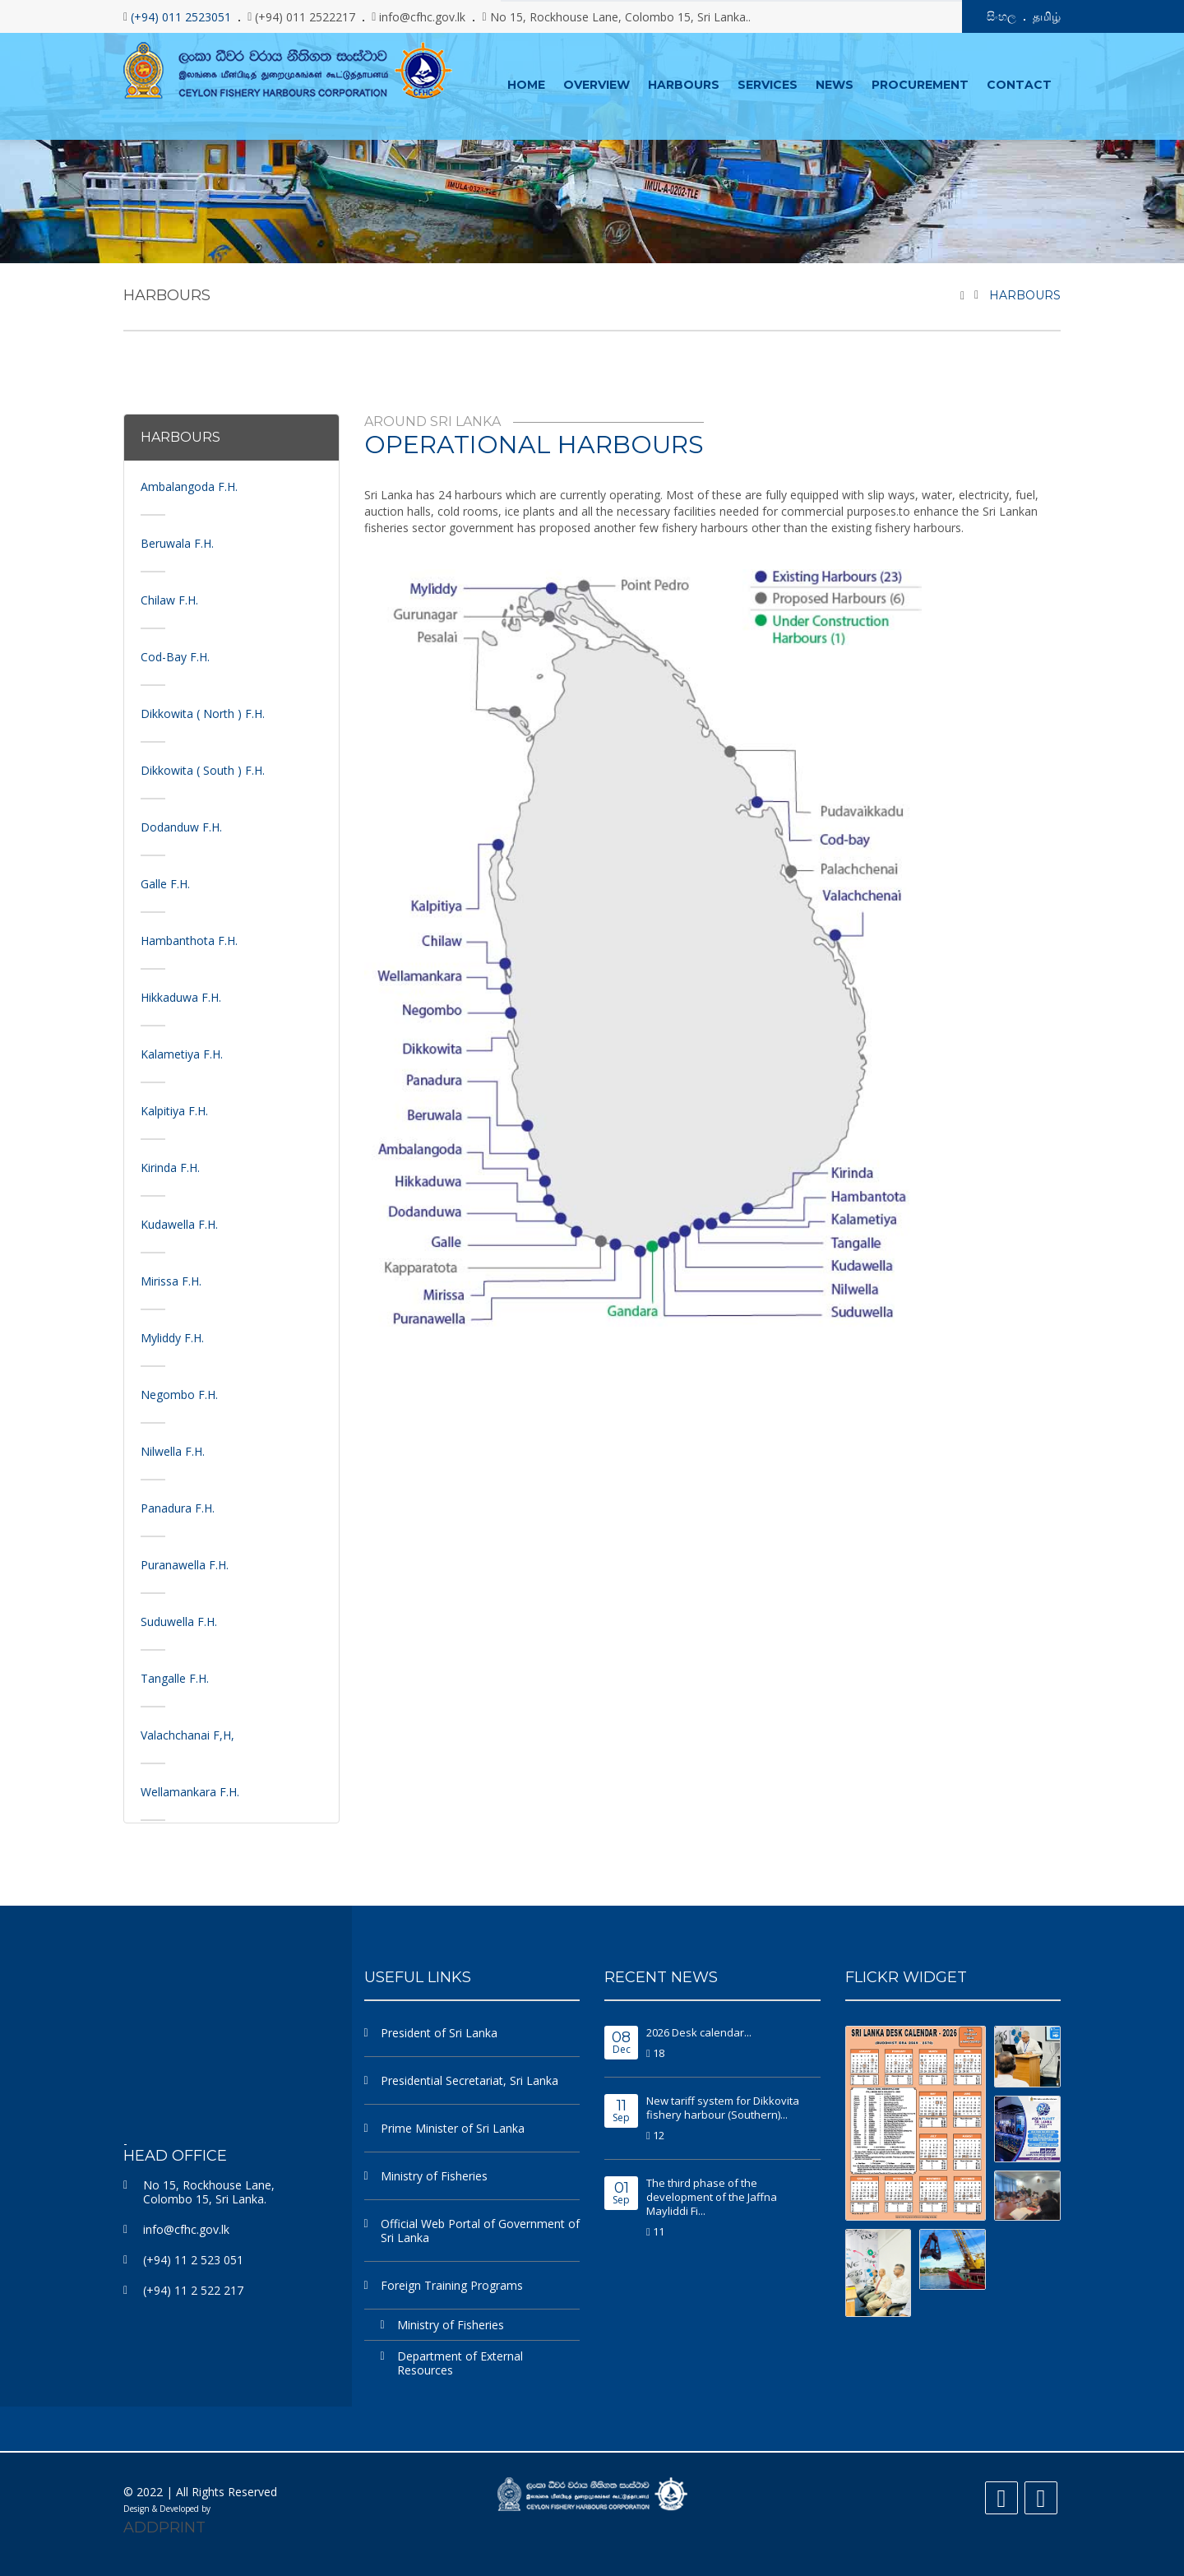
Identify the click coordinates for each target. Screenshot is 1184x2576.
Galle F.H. (165, 883)
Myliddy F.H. (172, 1337)
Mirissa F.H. (171, 1280)
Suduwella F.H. (179, 1621)
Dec (621, 2043)
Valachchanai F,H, (187, 1734)
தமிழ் (1047, 16)
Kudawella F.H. (179, 1223)
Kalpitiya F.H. (174, 1110)
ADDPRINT (164, 2527)
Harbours (1025, 294)
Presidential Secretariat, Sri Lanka (469, 2080)
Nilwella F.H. (173, 1450)
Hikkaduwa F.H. (181, 996)
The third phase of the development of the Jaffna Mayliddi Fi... (711, 2196)
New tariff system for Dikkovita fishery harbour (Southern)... (722, 2106)
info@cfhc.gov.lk (186, 2228)
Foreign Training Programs (452, 2284)
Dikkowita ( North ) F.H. (203, 712)
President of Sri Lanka (439, 2032)
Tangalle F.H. (175, 1677)
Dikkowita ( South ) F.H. (203, 769)
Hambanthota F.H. (189, 939)
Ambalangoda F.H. (189, 485)
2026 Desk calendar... (699, 2031)
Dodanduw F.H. (181, 826)
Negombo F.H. (179, 1394)
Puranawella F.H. (185, 1564)
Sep (621, 2111)
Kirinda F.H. (170, 1166)
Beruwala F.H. (177, 542)
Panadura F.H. (178, 1507)
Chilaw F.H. (169, 599)
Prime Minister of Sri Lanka (453, 2127)
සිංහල (1001, 16)
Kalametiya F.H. (182, 1053)
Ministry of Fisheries (434, 2175)
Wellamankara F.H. (190, 1791)
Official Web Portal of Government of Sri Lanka (480, 2230)
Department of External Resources (460, 2362)
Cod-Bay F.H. (175, 656)
